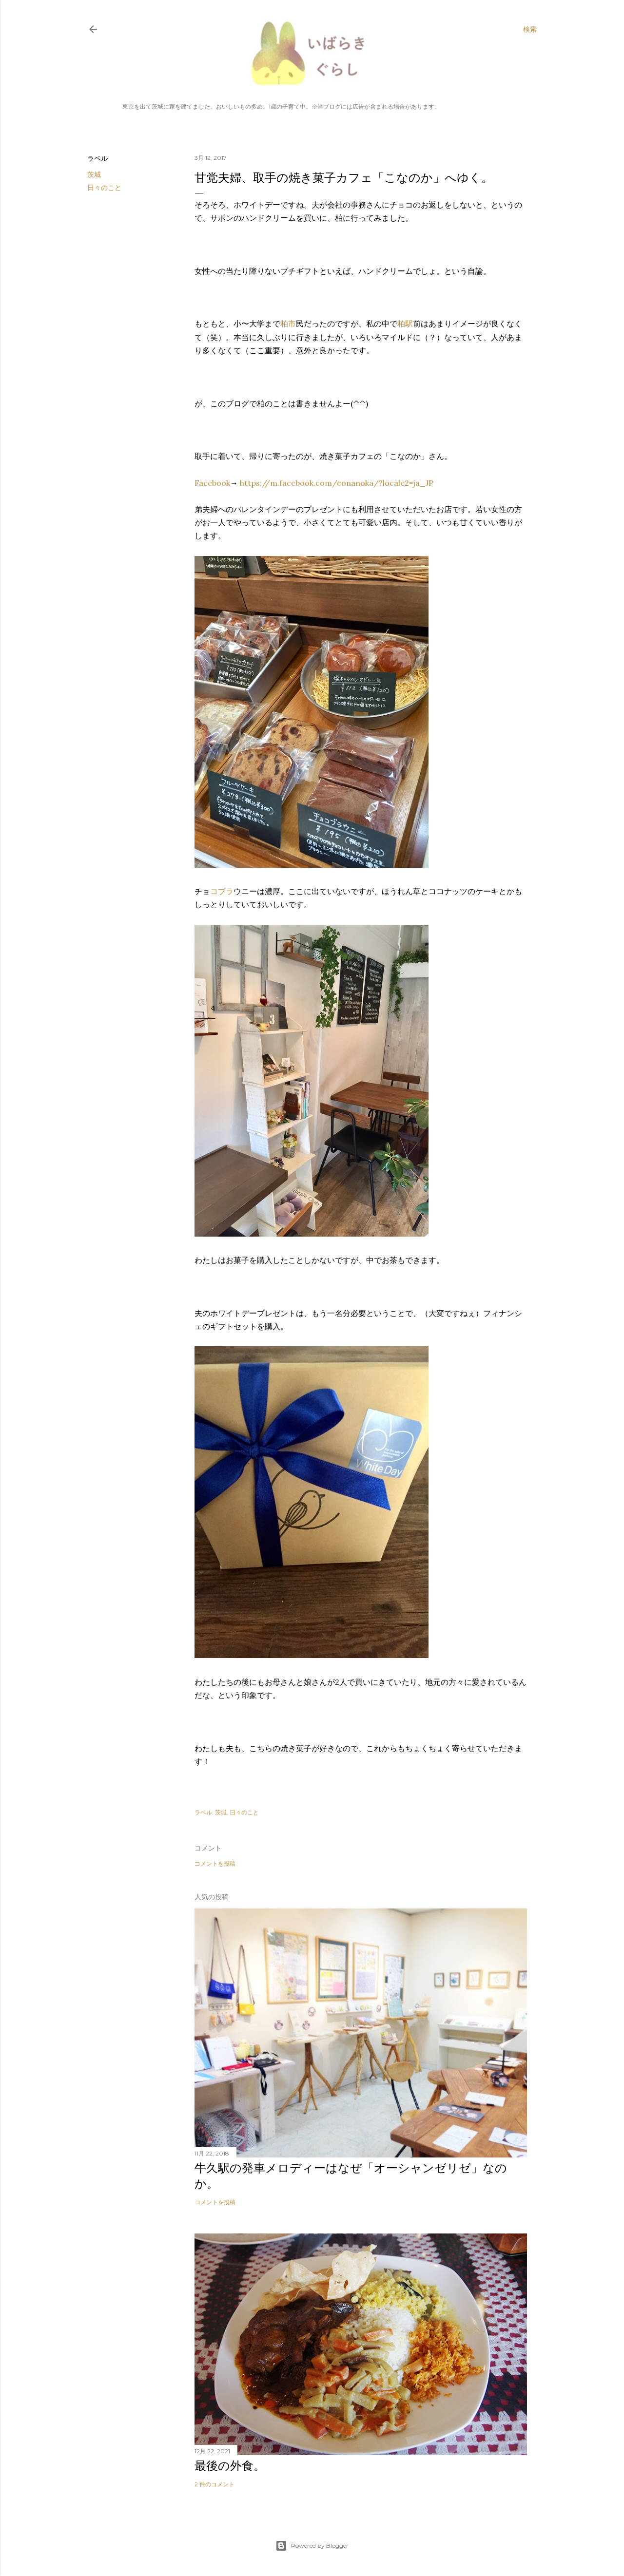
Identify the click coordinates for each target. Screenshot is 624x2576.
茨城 (94, 174)
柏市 (288, 323)
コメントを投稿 (215, 1863)
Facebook (212, 483)
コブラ (222, 891)
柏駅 (405, 323)
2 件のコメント (214, 2484)
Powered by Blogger (312, 2546)
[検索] (530, 29)
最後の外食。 (230, 2465)
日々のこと (104, 187)
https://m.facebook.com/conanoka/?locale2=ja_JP (336, 483)
